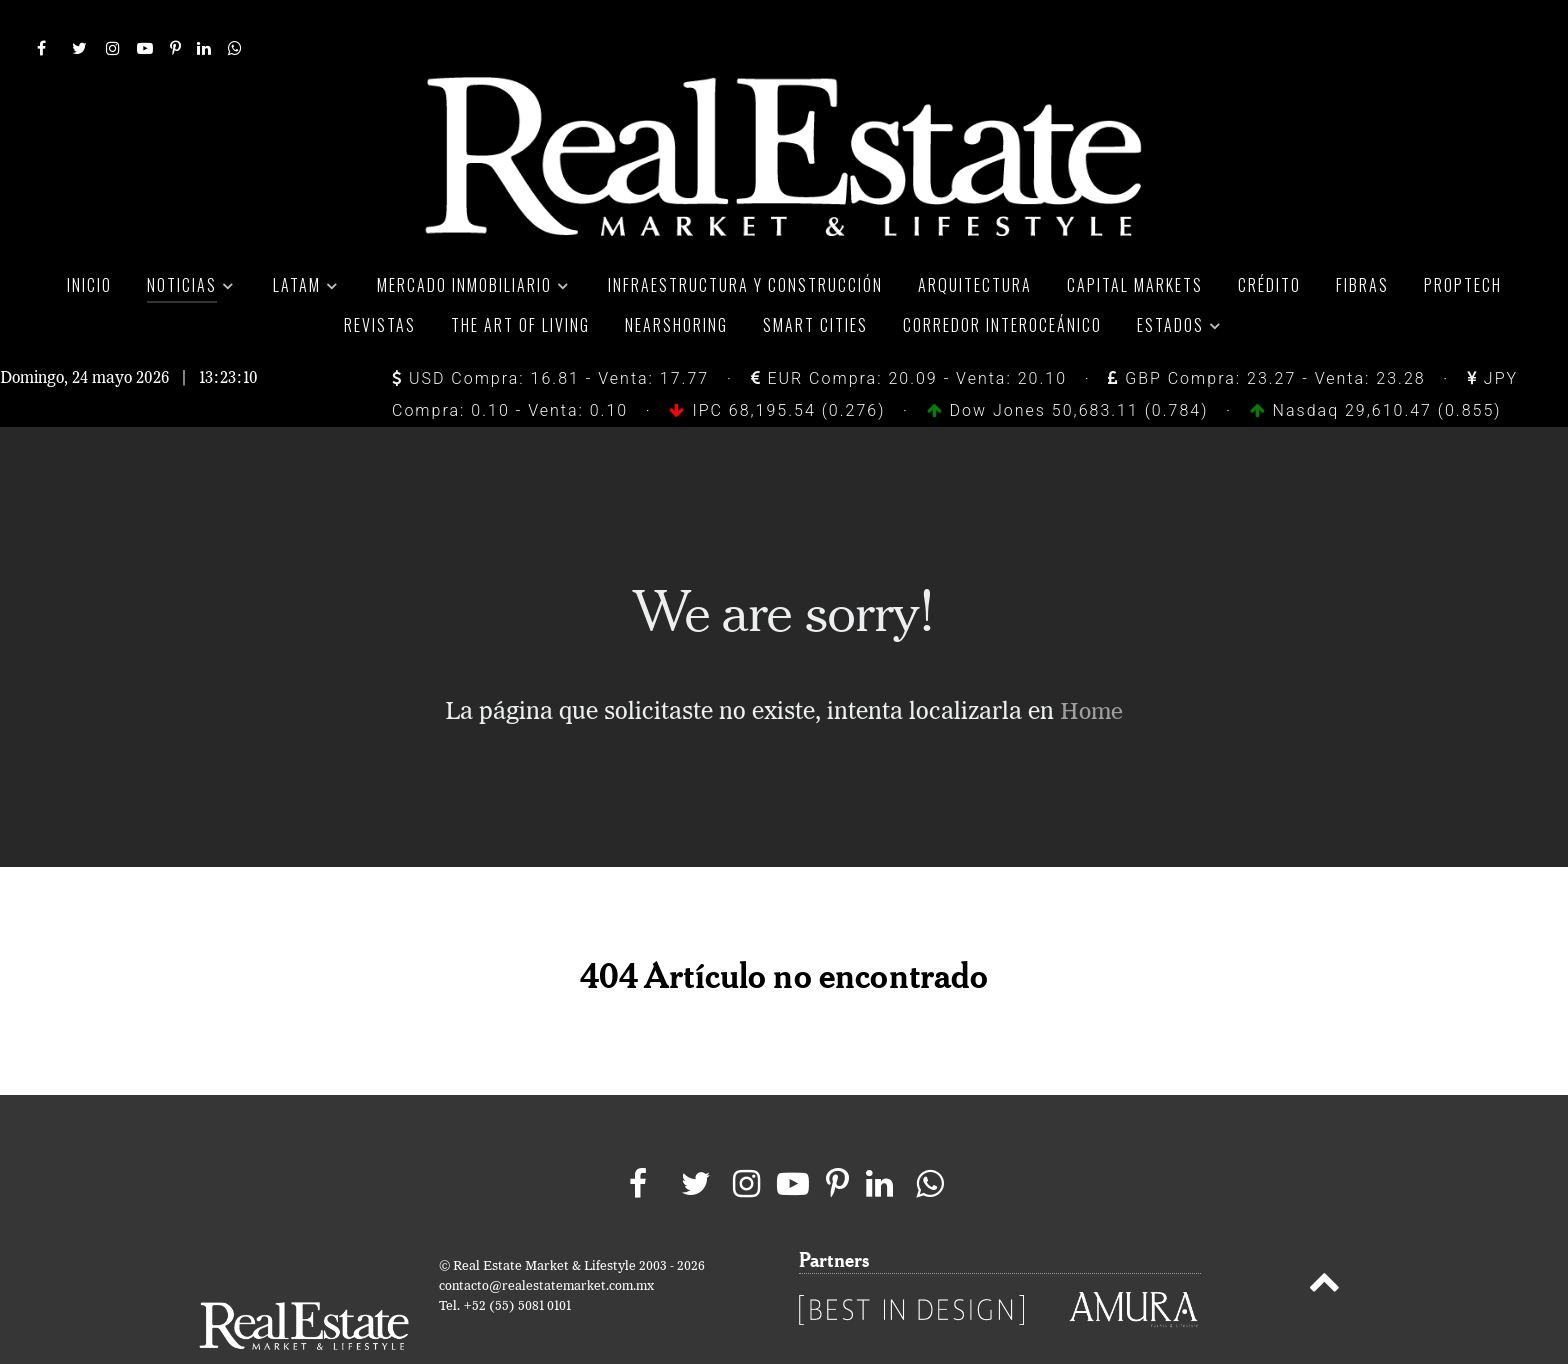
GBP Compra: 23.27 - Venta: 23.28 (1266, 333)
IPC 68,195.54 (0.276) (780, 365)
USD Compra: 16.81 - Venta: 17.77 (550, 333)
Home (1091, 668)
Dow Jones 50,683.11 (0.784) (1071, 365)
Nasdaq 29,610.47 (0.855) (1376, 365)
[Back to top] (1323, 1242)
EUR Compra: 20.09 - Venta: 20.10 (909, 333)
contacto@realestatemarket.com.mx (546, 1242)
